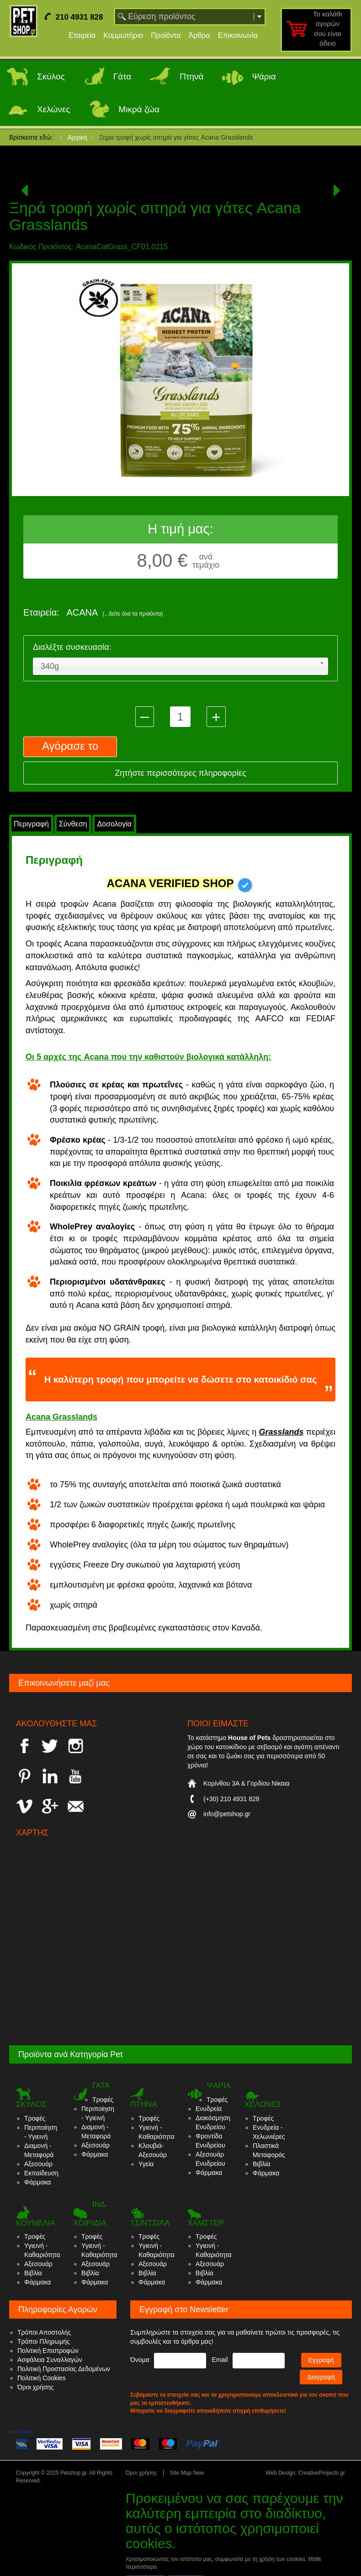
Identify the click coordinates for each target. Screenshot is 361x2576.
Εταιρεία (82, 35)
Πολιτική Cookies (41, 2378)
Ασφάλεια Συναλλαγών (49, 2359)
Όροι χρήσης (35, 2387)
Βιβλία (262, 2164)
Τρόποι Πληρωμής (43, 2341)
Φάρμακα (37, 2182)
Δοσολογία (114, 824)
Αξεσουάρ (38, 2164)
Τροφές (34, 2118)
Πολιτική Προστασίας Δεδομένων (63, 2368)
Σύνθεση (73, 824)
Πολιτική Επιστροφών (48, 2350)
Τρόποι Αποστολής (44, 2332)
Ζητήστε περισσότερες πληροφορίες (180, 773)
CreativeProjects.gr (321, 2473)
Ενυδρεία (209, 2108)
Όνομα (139, 2359)
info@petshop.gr (226, 1814)
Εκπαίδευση (41, 2173)
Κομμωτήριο (123, 35)
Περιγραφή (31, 824)
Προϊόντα (165, 35)
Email (220, 2359)
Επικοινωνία (238, 35)
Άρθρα (199, 35)
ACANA (114, 612)
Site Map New (187, 2473)
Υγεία (146, 2164)
